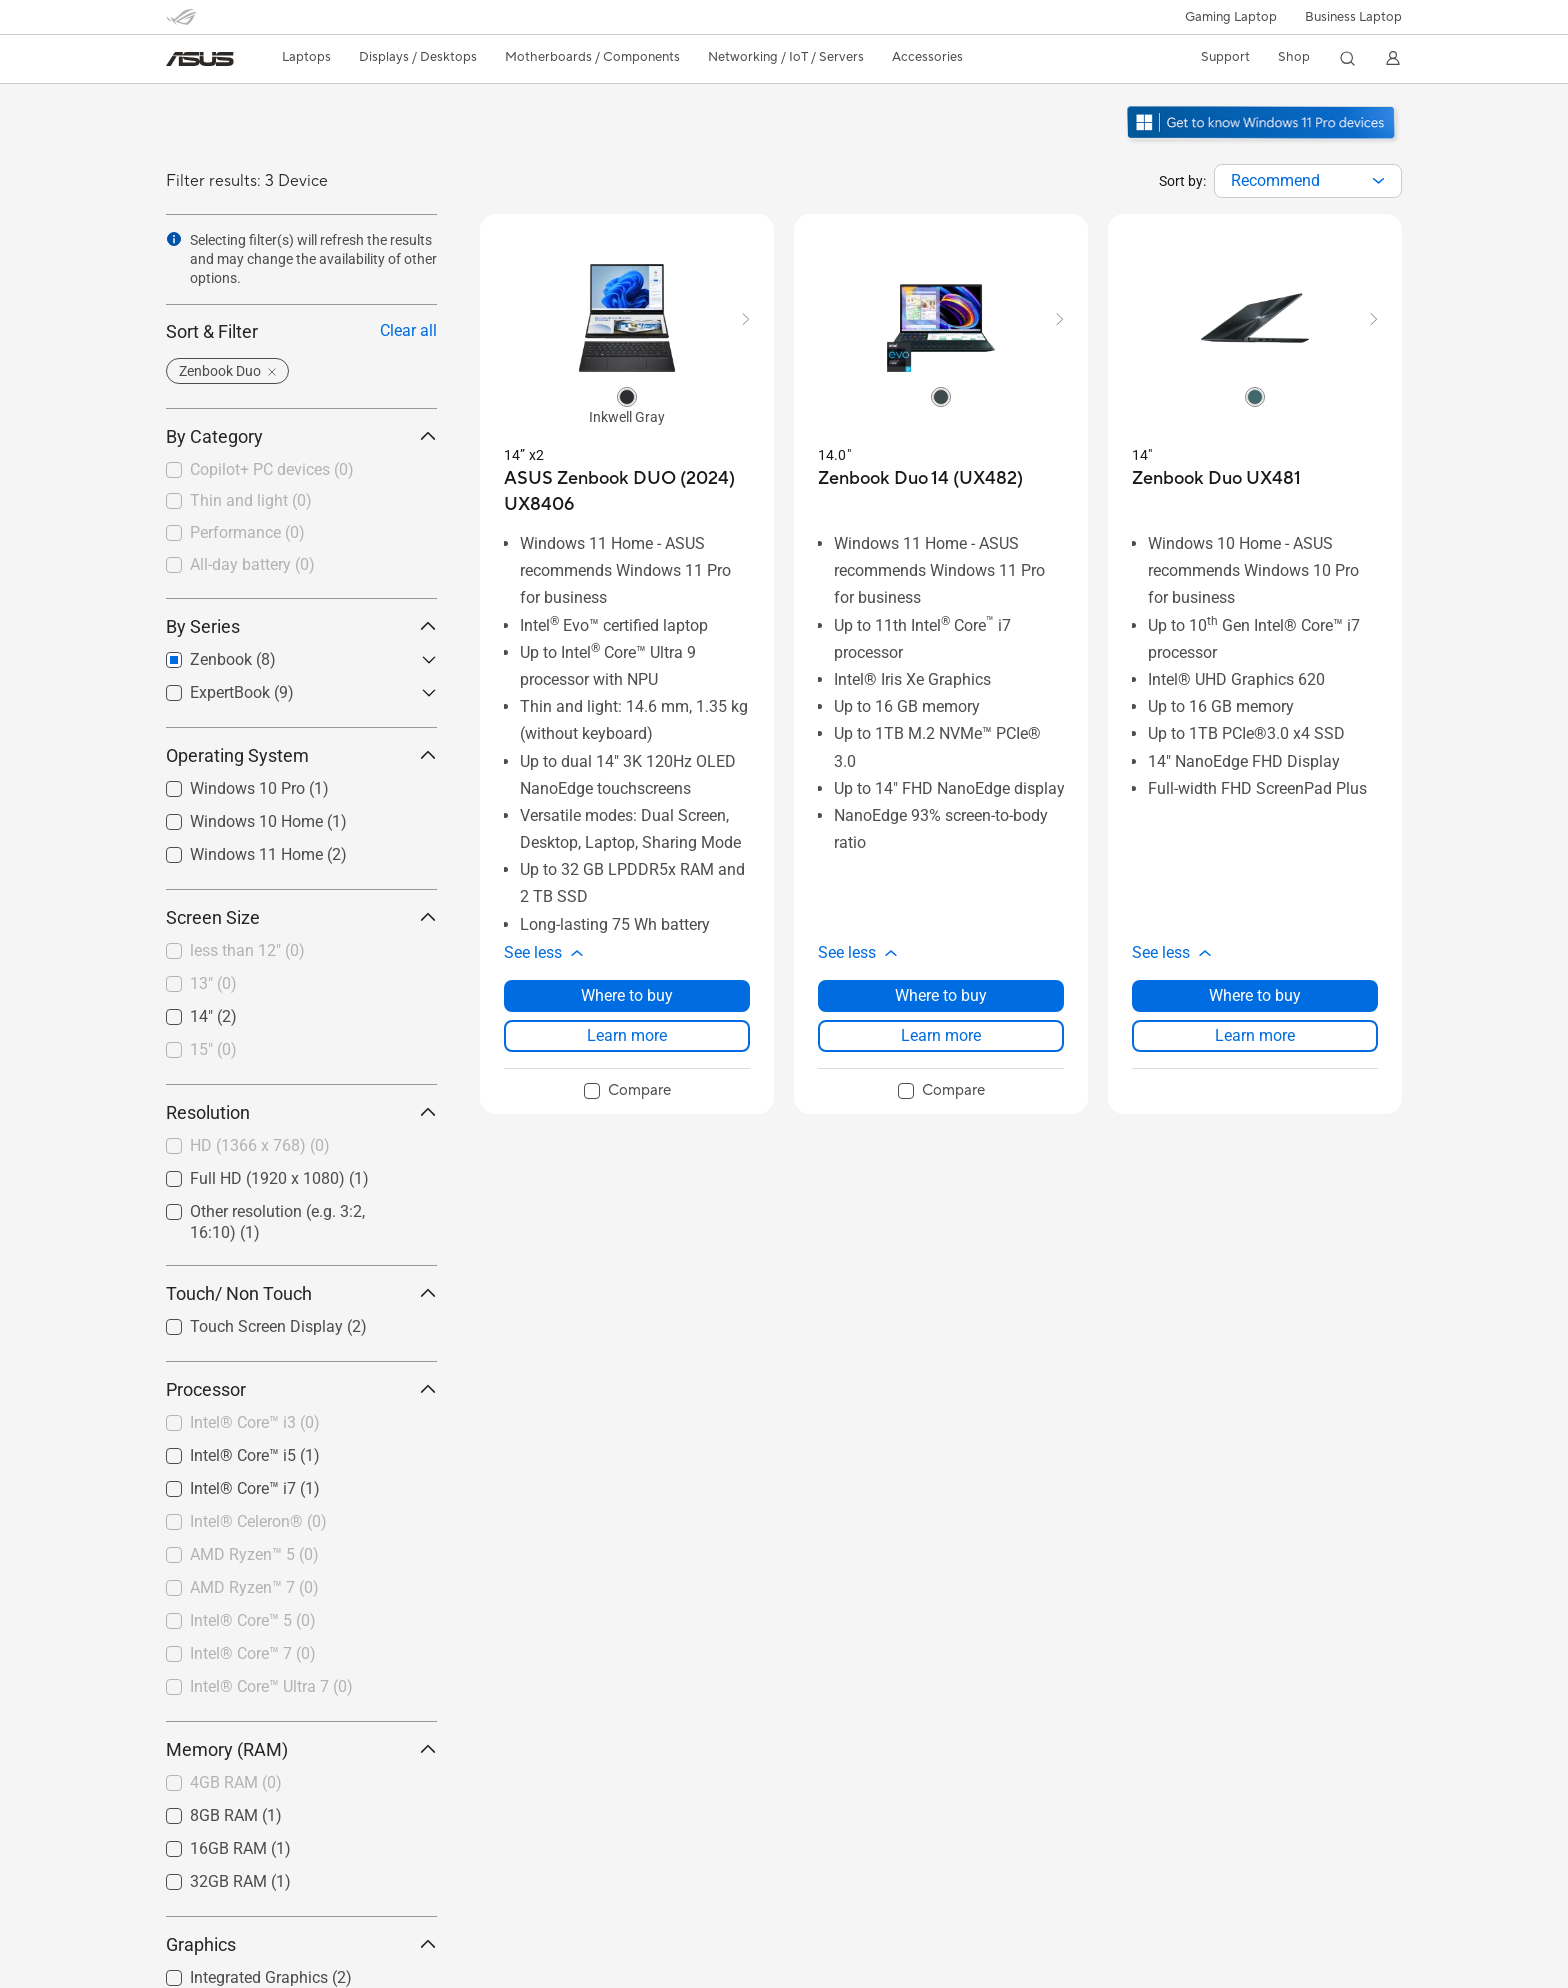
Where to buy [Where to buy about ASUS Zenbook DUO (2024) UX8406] (627, 995)
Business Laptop (1353, 17)
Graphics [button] (301, 1944)
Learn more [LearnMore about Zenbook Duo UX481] (1255, 1035)
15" (213, 1049)
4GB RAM (236, 1782)
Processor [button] (301, 1389)
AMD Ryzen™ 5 (254, 1554)
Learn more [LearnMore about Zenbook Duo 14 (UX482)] (941, 1035)
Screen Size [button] (301, 917)
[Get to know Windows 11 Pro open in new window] (1263, 141)
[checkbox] (301, 471)
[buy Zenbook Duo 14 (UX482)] (920, 478)
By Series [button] (301, 626)
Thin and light (251, 500)
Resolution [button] (301, 1112)
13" (213, 983)
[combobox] (1308, 181)
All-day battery (252, 564)
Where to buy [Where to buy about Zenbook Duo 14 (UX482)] (941, 995)
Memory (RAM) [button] (301, 1749)
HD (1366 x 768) (260, 1145)
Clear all (408, 330)
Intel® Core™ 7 (253, 1653)
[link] (200, 59)
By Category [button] (301, 436)
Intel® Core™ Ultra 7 (271, 1686)
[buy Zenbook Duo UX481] (1216, 478)
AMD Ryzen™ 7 (254, 1587)
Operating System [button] (301, 755)
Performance (247, 532)
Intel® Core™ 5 (253, 1620)
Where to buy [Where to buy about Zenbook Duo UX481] (1255, 995)
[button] (1231, 17)
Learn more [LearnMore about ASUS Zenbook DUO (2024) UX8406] (627, 1035)
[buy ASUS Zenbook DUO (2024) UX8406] (627, 491)
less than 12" (247, 950)
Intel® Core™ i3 (255, 1422)
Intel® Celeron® (258, 1521)
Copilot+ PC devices (272, 469)
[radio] (627, 396)
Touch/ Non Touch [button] (301, 1293)
